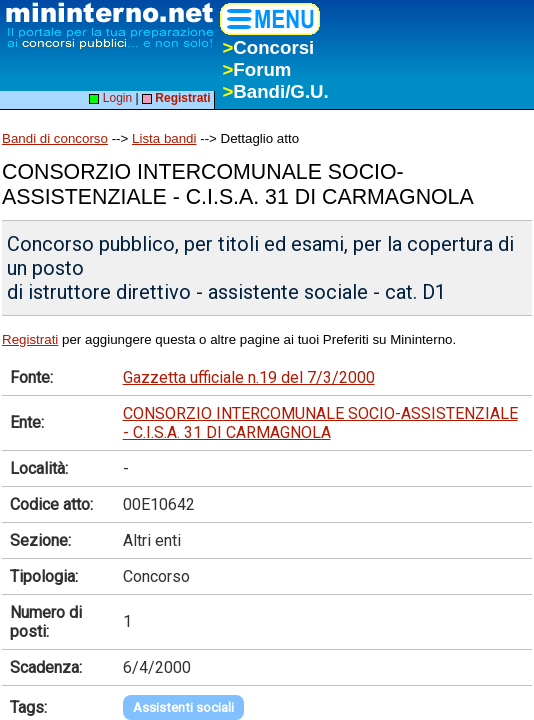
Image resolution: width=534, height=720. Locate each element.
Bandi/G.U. (275, 91)
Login (110, 98)
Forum (256, 69)
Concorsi (268, 47)
